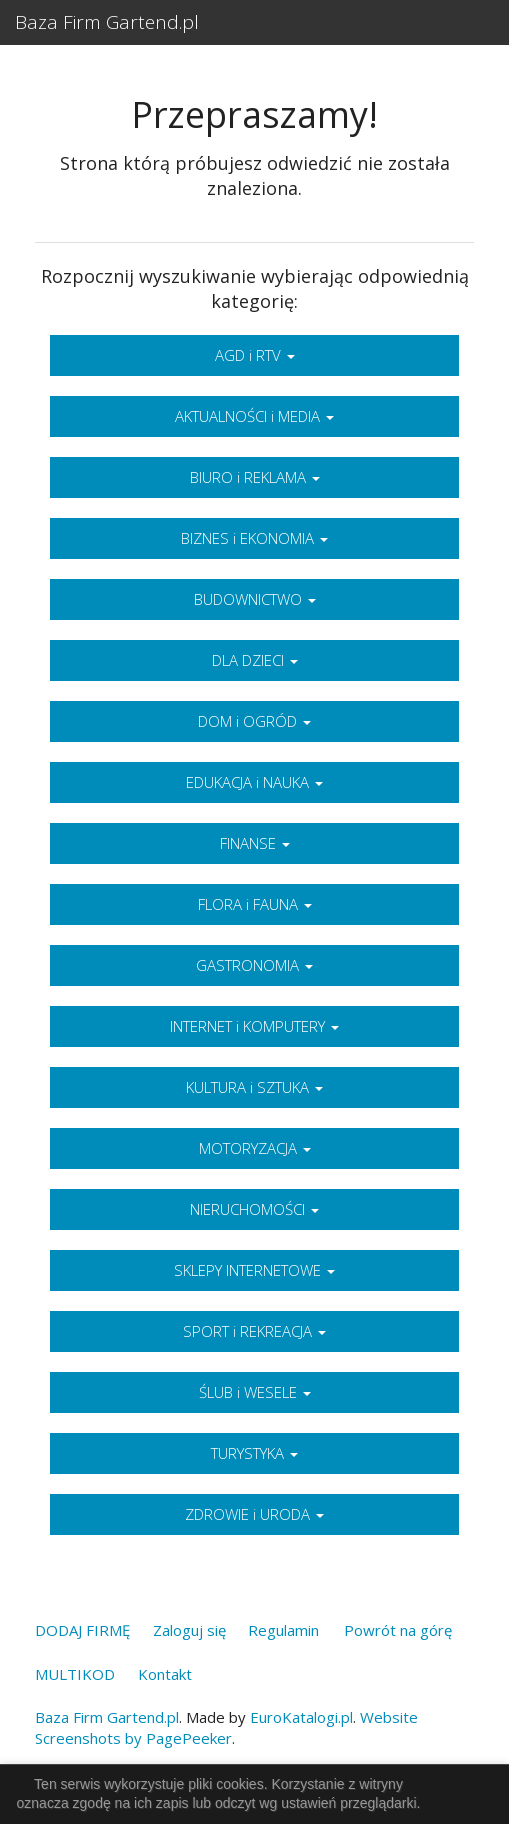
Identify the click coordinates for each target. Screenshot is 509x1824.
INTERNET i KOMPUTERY (254, 1026)
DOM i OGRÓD (254, 721)
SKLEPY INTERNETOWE (254, 1270)
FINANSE (255, 843)
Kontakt (165, 1674)
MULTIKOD (75, 1674)
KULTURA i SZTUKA (254, 1087)
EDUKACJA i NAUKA (254, 782)
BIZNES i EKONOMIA (254, 538)
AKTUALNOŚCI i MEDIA (254, 416)
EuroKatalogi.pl (301, 1717)
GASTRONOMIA (254, 965)
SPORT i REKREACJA (254, 1331)
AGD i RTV (255, 355)
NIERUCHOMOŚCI (254, 1209)
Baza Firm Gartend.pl (107, 22)
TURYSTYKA (254, 1453)
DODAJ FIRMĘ (82, 1630)
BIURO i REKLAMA (255, 477)
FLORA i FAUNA (255, 904)
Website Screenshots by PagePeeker (226, 1727)
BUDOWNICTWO (255, 599)
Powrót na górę (398, 1630)
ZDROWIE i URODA (254, 1514)
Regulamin (283, 1630)
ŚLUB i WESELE (255, 1392)
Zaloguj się (189, 1630)
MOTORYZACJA (255, 1148)
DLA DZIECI (255, 660)
